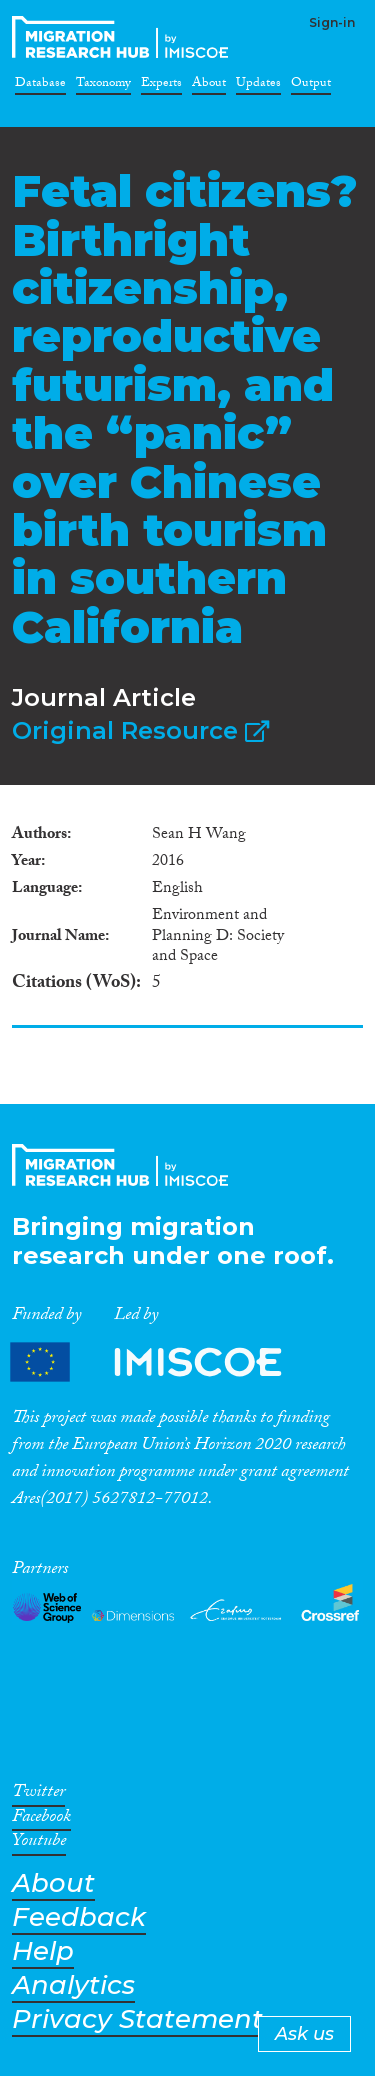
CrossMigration (124, 37)
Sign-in (332, 22)
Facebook (41, 1820)
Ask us (304, 2034)
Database (40, 86)
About (209, 86)
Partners (163, 1362)
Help (43, 1951)
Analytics (73, 1985)
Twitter (38, 1795)
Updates (258, 86)
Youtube (39, 1844)
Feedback (79, 1917)
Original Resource (140, 730)
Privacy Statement (137, 2019)
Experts (161, 86)
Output (311, 86)
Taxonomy (103, 86)
